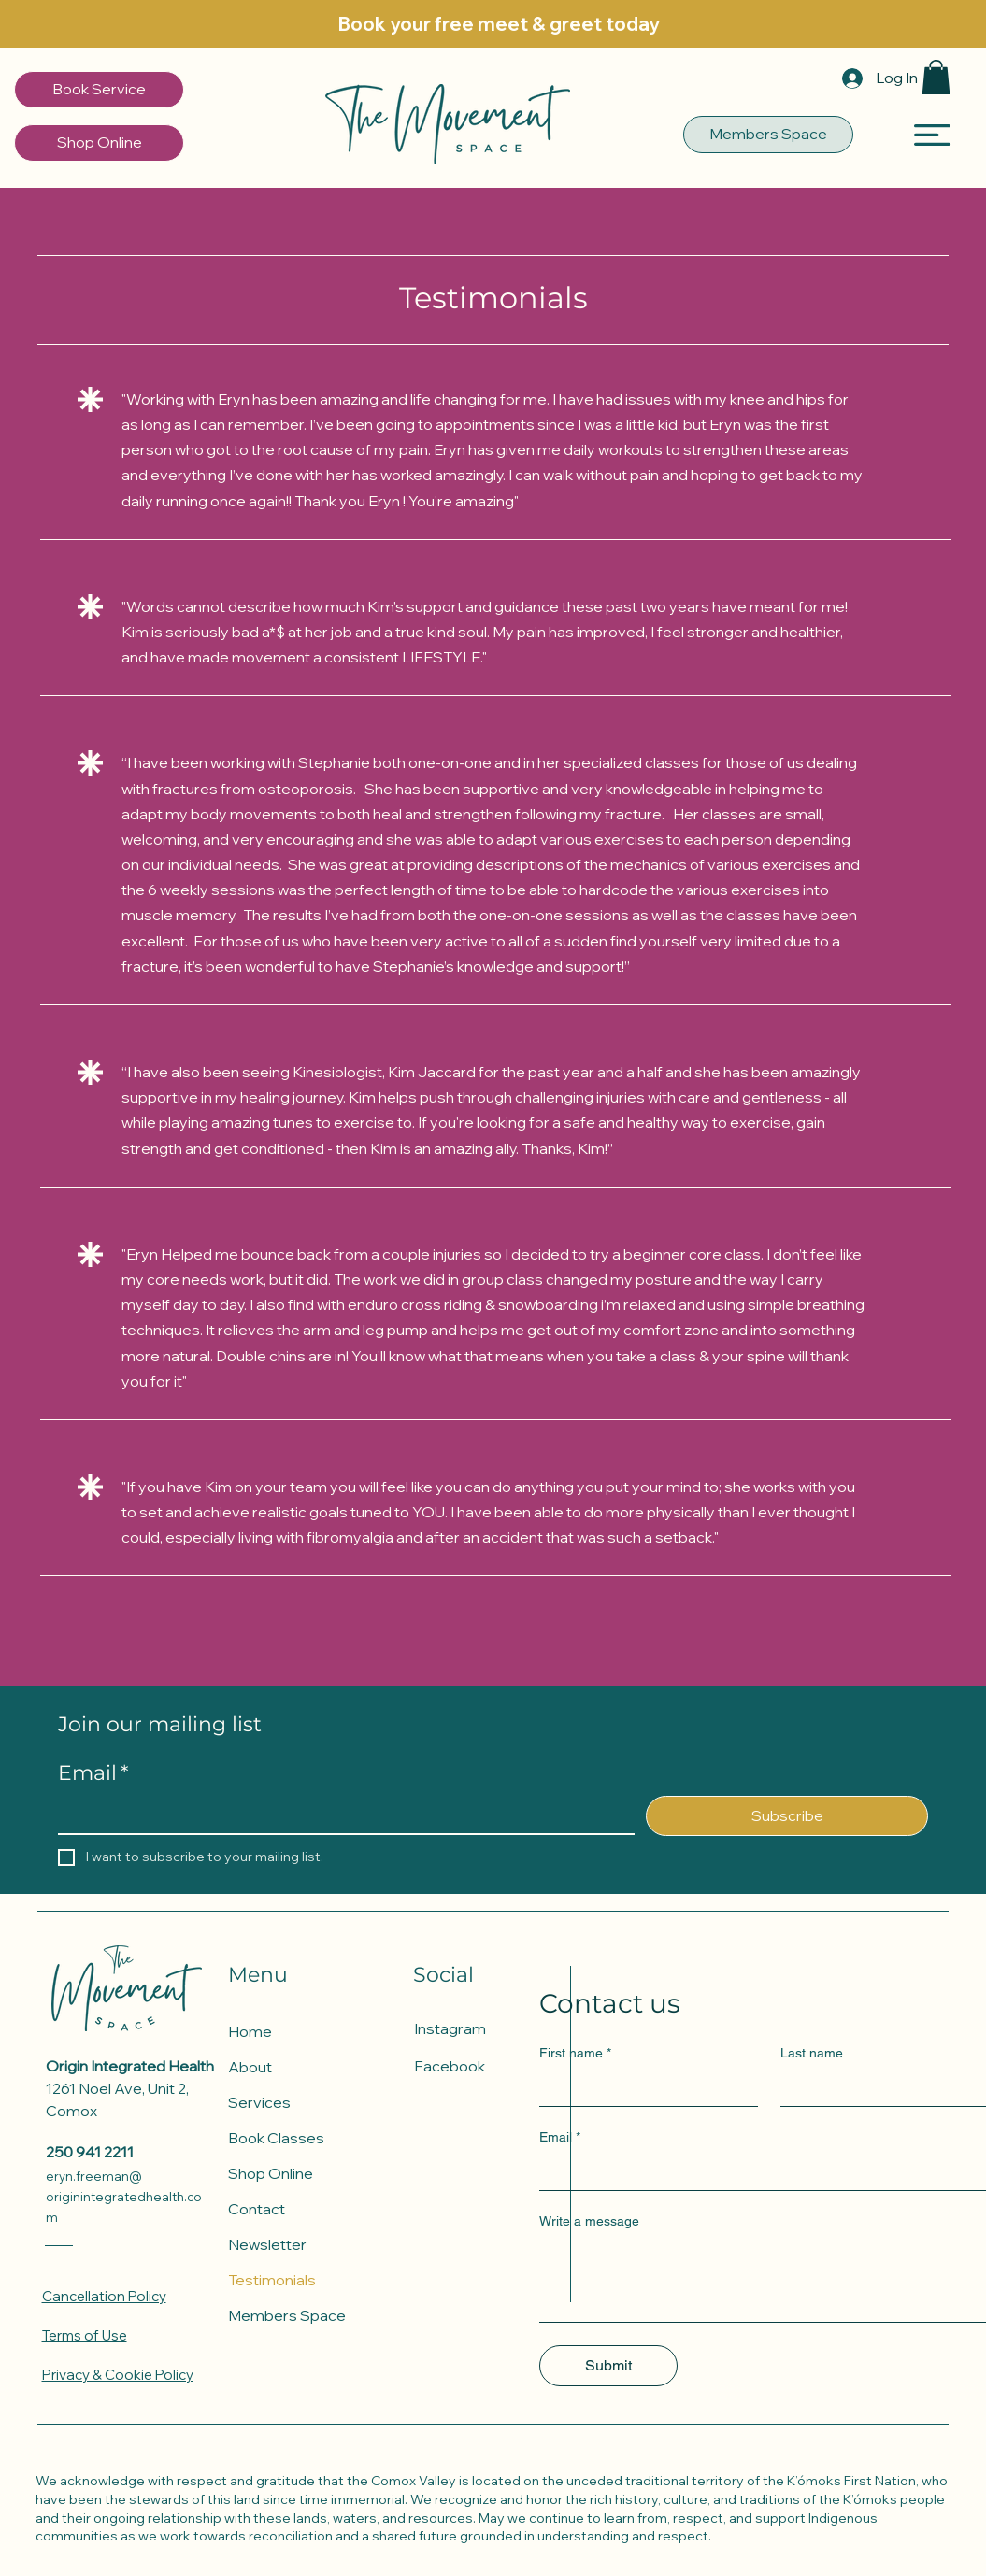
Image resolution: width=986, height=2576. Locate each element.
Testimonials (272, 2279)
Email (93, 1773)
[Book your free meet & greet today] (499, 24)
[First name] (643, 2087)
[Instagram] (479, 2029)
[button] (936, 77)
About (250, 2066)
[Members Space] (768, 134)
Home (250, 2031)
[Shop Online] (99, 143)
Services (259, 2102)
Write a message (589, 2220)
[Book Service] (99, 89)
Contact (256, 2208)
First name (575, 2053)
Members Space (287, 2315)
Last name (811, 2052)
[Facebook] (479, 2066)
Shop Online (270, 2173)
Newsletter (267, 2244)
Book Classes (276, 2137)
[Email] (340, 1814)
